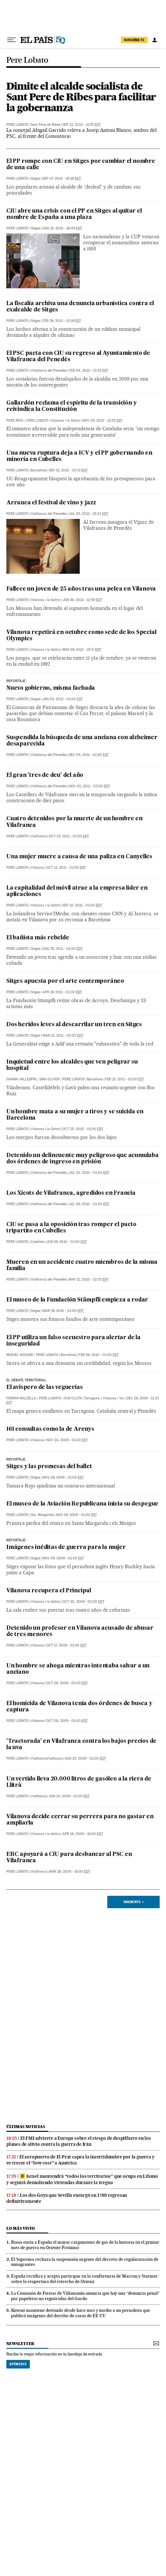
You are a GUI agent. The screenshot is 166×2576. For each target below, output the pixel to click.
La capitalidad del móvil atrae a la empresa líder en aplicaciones (77, 891)
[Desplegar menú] (11, 40)
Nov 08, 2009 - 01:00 (63, 1558)
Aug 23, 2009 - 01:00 (85, 1758)
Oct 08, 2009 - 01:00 (67, 1683)
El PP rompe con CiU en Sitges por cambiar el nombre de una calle (80, 164)
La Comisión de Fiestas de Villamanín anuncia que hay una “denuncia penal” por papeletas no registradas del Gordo (85, 2296)
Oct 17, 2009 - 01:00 (66, 1645)
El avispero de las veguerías (44, 1387)
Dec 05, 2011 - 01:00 (89, 755)
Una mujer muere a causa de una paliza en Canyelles (79, 857)
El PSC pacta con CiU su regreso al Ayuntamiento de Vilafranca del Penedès (78, 356)
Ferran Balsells (21, 1398)
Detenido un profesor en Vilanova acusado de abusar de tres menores (79, 1631)
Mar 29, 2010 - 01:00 (63, 1311)
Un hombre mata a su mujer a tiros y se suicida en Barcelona (74, 1115)
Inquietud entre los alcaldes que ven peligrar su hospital (71, 1065)
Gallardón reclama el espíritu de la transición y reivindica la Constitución (71, 406)
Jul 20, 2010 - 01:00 (89, 1173)
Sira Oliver (49, 1079)
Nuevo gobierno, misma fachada (50, 688)
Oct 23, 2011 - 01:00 (69, 836)
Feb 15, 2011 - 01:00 (124, 1079)
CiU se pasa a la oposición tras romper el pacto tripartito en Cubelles (71, 1228)
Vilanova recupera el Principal (48, 1591)
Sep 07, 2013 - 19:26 (62, 178)
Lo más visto (20, 2228)
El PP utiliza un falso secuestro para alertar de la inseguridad (73, 1341)
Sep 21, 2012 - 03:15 (68, 470)
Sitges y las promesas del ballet (49, 1466)
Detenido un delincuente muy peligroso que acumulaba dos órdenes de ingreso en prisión (82, 1159)
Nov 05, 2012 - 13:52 (102, 421)
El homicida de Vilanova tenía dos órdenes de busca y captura (79, 1707)
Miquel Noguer (19, 1355)
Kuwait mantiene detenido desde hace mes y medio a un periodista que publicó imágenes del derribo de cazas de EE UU (80, 2313)
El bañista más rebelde (37, 938)
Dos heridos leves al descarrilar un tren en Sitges (74, 1024)
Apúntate (18, 2364)
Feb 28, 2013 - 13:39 (62, 321)
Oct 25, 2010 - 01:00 (83, 1129)
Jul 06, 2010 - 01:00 (89, 1204)
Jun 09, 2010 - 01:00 (66, 1242)
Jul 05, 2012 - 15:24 (88, 514)
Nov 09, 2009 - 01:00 (63, 1477)
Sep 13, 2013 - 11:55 (82, 125)
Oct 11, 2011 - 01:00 (66, 868)
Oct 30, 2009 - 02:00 (83, 1602)
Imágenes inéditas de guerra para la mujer (66, 1547)
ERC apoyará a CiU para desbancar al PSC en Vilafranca (69, 1857)
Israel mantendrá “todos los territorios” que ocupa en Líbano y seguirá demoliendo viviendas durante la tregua (82, 2179)
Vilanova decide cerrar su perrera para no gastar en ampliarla (80, 1820)
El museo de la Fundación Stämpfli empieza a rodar (77, 1300)
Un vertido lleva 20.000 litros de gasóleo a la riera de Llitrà (78, 1782)
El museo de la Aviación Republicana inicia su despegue (82, 1504)
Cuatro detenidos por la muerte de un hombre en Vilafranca (74, 822)
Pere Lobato (27, 60)
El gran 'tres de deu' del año (44, 775)
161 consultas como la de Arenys (50, 1429)
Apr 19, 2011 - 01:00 (62, 992)
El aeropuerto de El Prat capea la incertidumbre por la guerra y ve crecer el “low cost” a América (80, 2160)
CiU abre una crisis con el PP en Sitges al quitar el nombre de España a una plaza (74, 214)
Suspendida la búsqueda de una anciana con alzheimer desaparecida (81, 741)
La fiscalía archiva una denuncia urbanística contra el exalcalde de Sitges (80, 307)
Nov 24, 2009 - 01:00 (67, 1440)
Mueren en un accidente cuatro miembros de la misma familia (81, 1265)
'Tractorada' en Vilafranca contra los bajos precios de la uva (81, 1744)
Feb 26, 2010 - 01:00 (98, 1355)
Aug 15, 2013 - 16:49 (62, 228)
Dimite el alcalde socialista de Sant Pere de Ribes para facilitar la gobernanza (81, 97)
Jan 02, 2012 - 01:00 (63, 699)
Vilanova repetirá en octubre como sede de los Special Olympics (81, 636)
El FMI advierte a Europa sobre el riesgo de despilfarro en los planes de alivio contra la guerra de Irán (78, 2141)
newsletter (20, 2343)
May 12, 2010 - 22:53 (89, 1279)
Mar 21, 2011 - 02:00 (63, 1035)
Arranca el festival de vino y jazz (51, 503)
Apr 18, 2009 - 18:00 (83, 1834)
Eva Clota (73, 1398)
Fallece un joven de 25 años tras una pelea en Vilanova (81, 589)
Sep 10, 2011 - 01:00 (82, 905)
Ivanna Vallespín (21, 1079)
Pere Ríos (14, 421)
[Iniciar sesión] (154, 40)
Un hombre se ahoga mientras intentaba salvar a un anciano (77, 1669)
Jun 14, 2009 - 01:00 (69, 1796)
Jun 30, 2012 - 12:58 (82, 600)
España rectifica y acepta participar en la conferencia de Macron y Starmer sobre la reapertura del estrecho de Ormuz (84, 2278)
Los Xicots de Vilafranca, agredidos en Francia (71, 1193)
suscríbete (134, 40)
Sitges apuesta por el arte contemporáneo (65, 981)
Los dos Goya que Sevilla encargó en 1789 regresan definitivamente (66, 2198)
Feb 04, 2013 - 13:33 (88, 370)
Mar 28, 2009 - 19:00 (69, 1872)
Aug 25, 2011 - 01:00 (63, 949)
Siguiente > (133, 1902)
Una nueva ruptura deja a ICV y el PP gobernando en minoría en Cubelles (79, 456)
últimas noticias (25, 2126)
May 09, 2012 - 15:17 (82, 650)
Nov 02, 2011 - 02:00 (89, 786)
